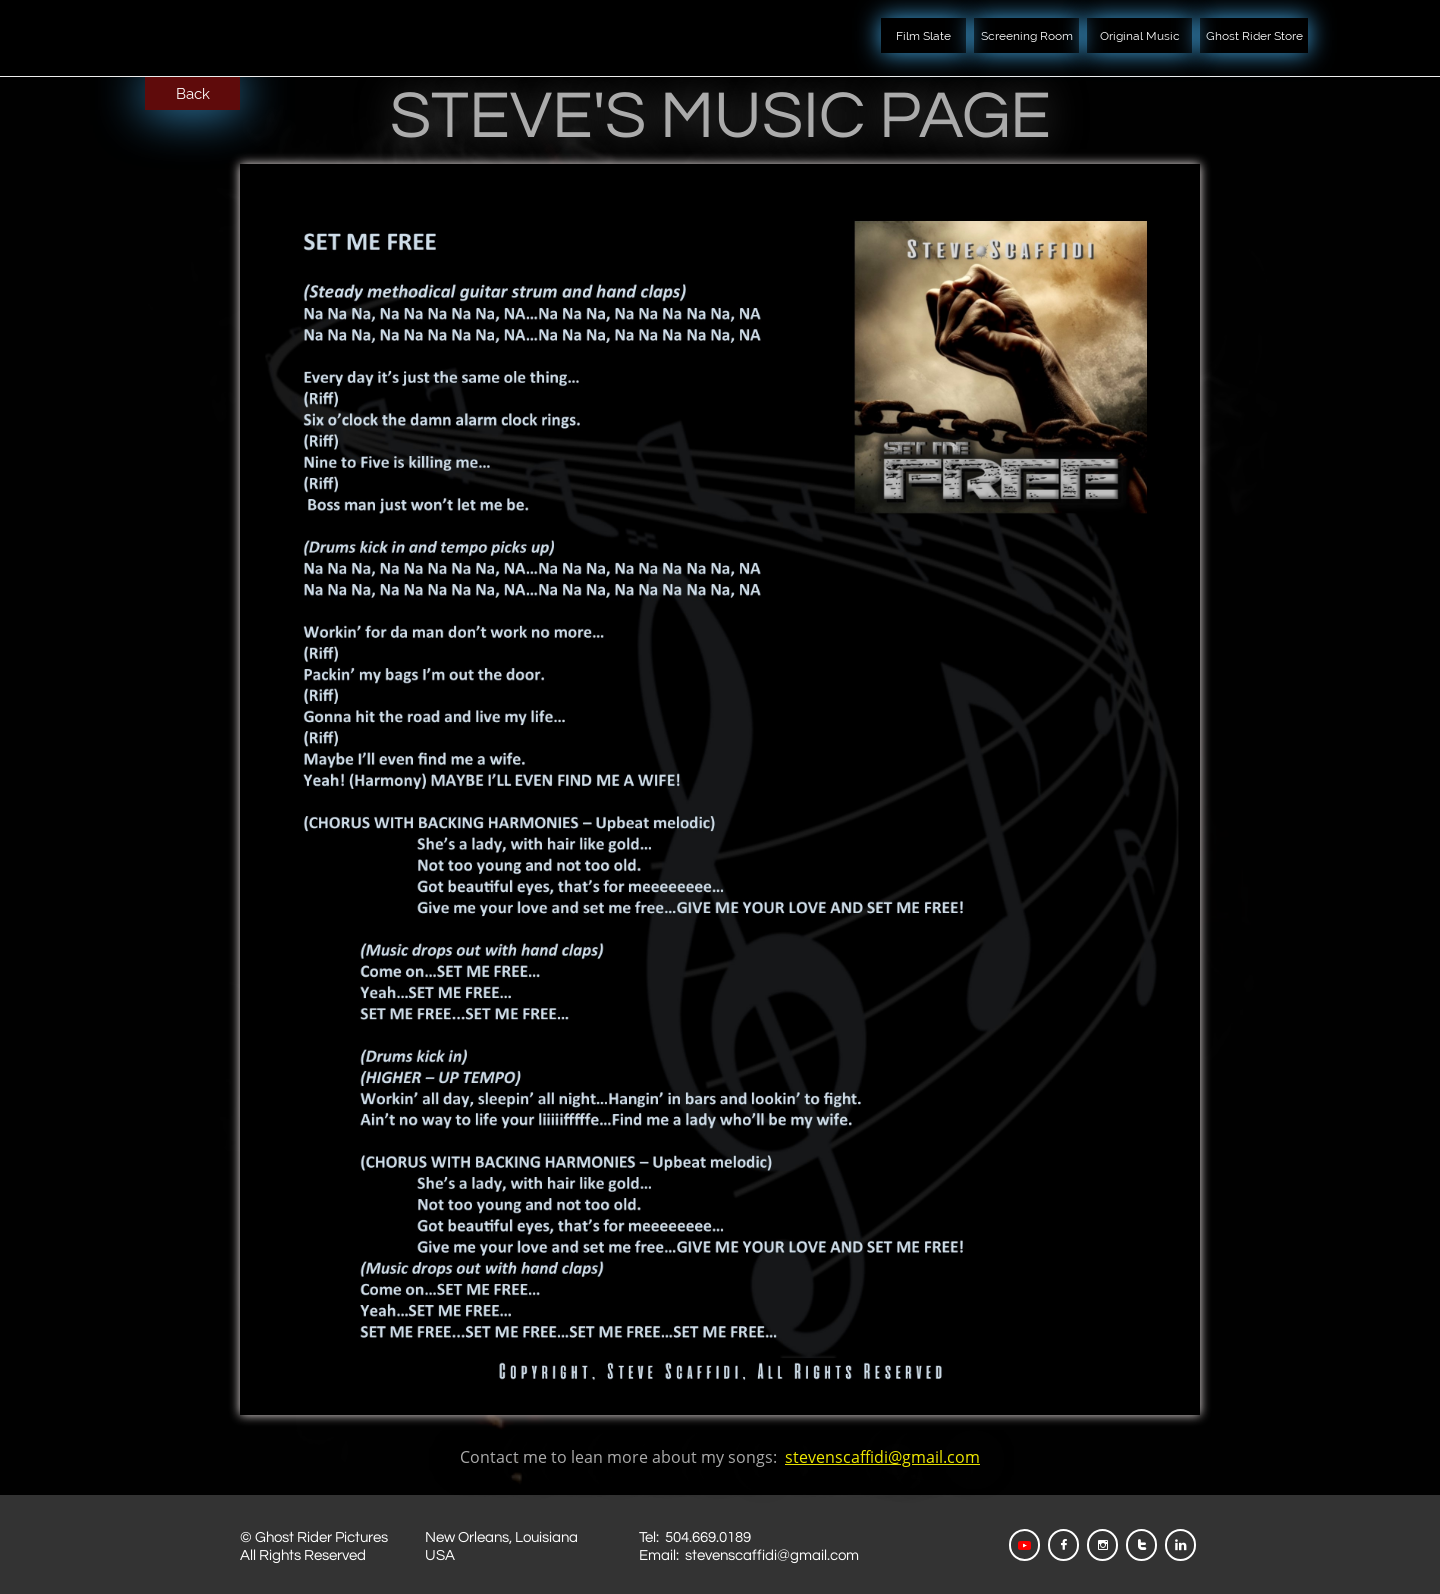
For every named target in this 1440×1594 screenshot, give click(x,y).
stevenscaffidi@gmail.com (882, 1457)
